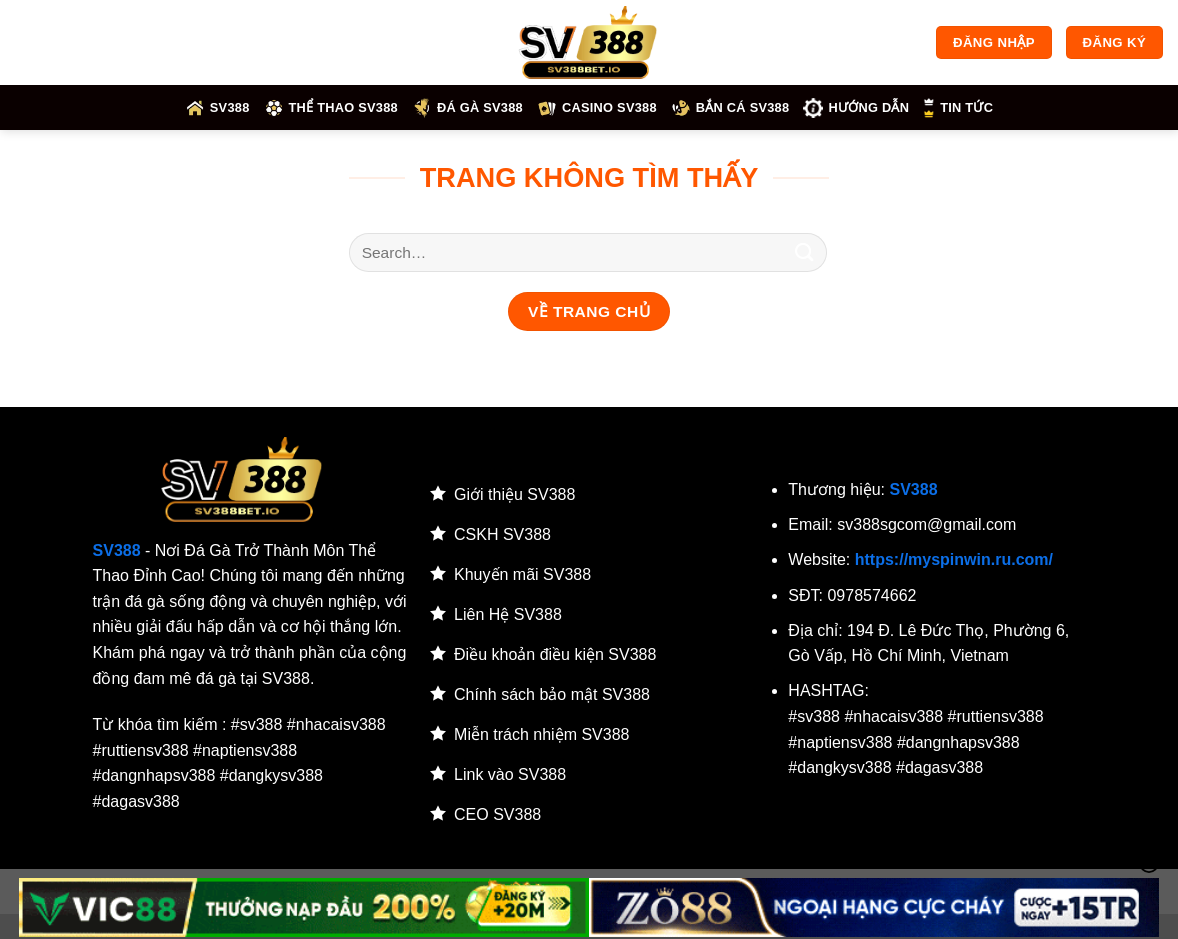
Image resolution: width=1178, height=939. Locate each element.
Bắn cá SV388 (730, 108)
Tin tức (958, 108)
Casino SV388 (597, 108)
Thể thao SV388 (331, 108)
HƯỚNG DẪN (856, 108)
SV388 (217, 108)
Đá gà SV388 (467, 108)
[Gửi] (805, 252)
